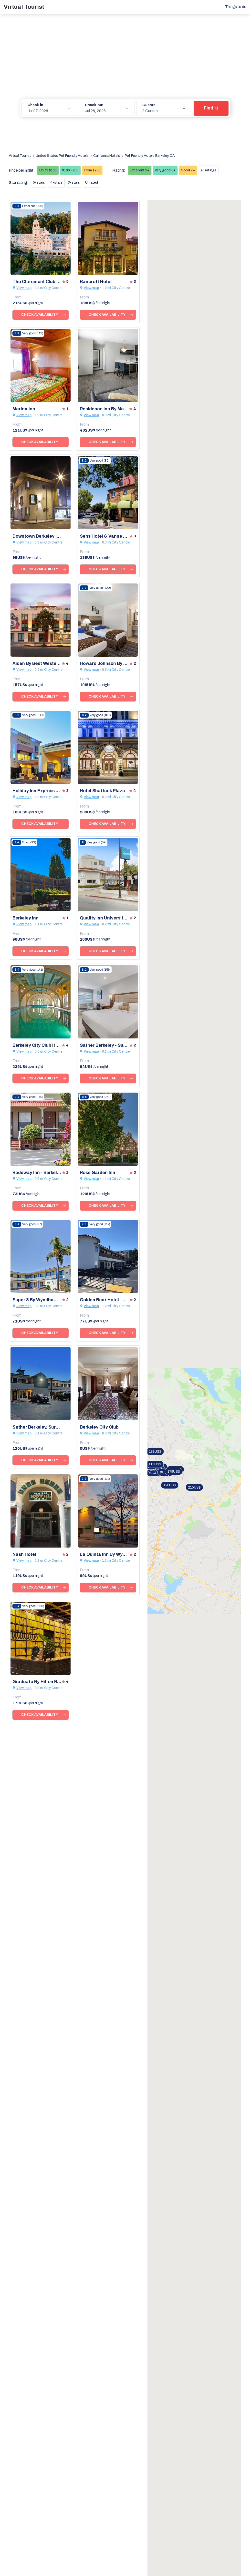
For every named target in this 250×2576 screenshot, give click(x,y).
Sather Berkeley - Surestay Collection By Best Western (104, 1045)
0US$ (164, 1472)
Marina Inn (23, 408)
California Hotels (106, 156)
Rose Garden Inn (97, 1172)
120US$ (170, 1485)
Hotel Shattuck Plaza (102, 790)
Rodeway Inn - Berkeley (36, 1172)
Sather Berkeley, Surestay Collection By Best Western (36, 1427)
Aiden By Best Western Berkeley (36, 663)
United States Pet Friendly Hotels (62, 156)
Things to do (235, 7)
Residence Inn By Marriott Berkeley (104, 408)
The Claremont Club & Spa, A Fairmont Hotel (36, 281)
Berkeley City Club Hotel (36, 1045)
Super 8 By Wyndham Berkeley (36, 1299)
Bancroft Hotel (96, 281)
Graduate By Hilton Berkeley (36, 1681)
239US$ (156, 1469)
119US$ (155, 1464)
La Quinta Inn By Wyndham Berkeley (104, 1554)
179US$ (173, 1471)
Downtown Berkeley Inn (36, 536)
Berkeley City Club (99, 1427)
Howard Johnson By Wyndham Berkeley (104, 663)
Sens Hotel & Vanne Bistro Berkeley (104, 536)
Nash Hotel (24, 1554)
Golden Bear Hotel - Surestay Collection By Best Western (104, 1299)
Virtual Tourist (24, 7)
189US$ (155, 1451)
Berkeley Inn (25, 918)
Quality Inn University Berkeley (104, 918)
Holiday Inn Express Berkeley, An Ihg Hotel (36, 790)
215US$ (194, 1487)
